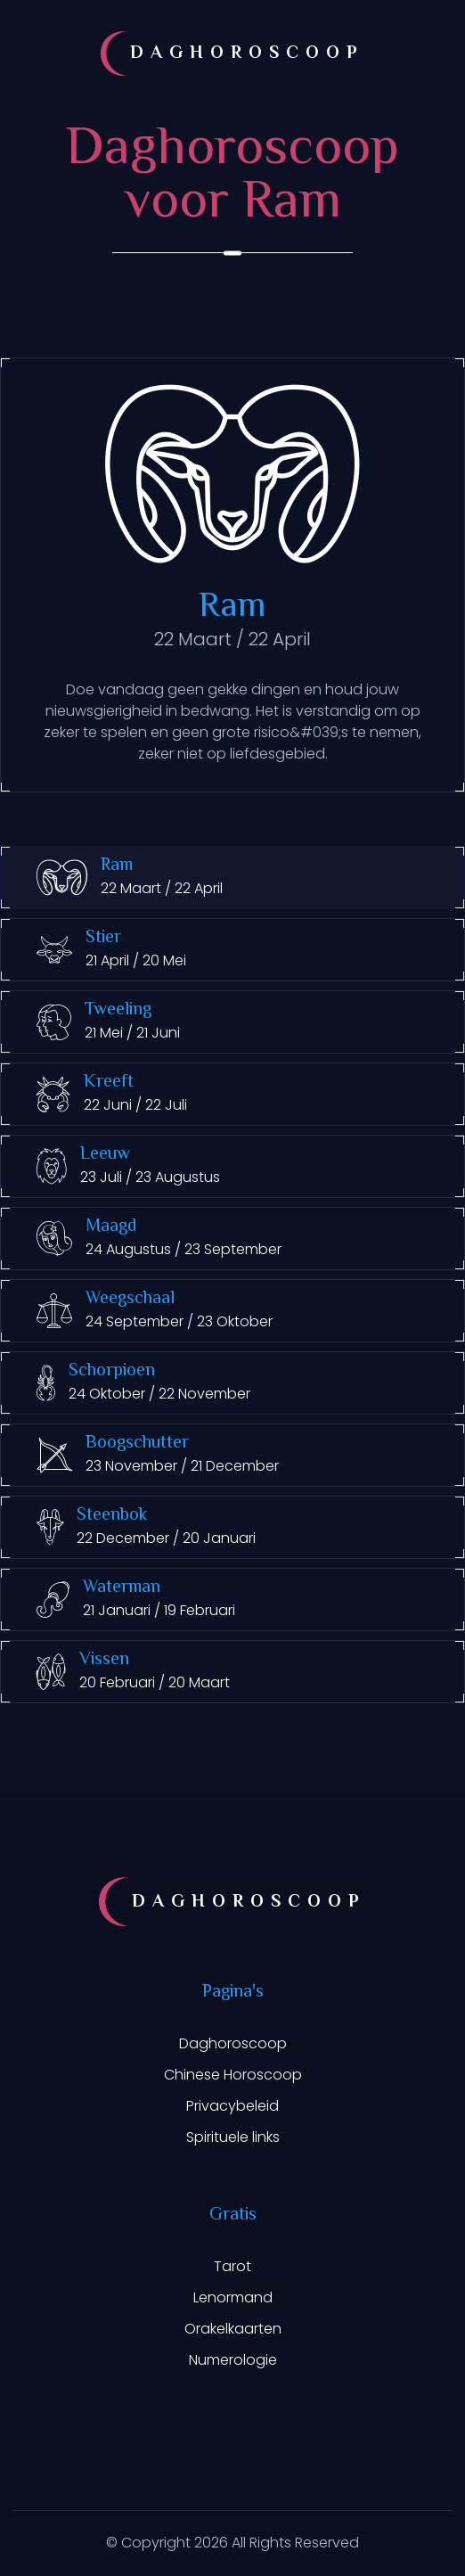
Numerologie (233, 2360)
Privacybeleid (232, 2106)
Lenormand (233, 2297)
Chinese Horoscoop (233, 2074)
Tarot (232, 2266)
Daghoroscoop (233, 2043)
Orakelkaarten (232, 2328)
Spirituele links (233, 2137)
